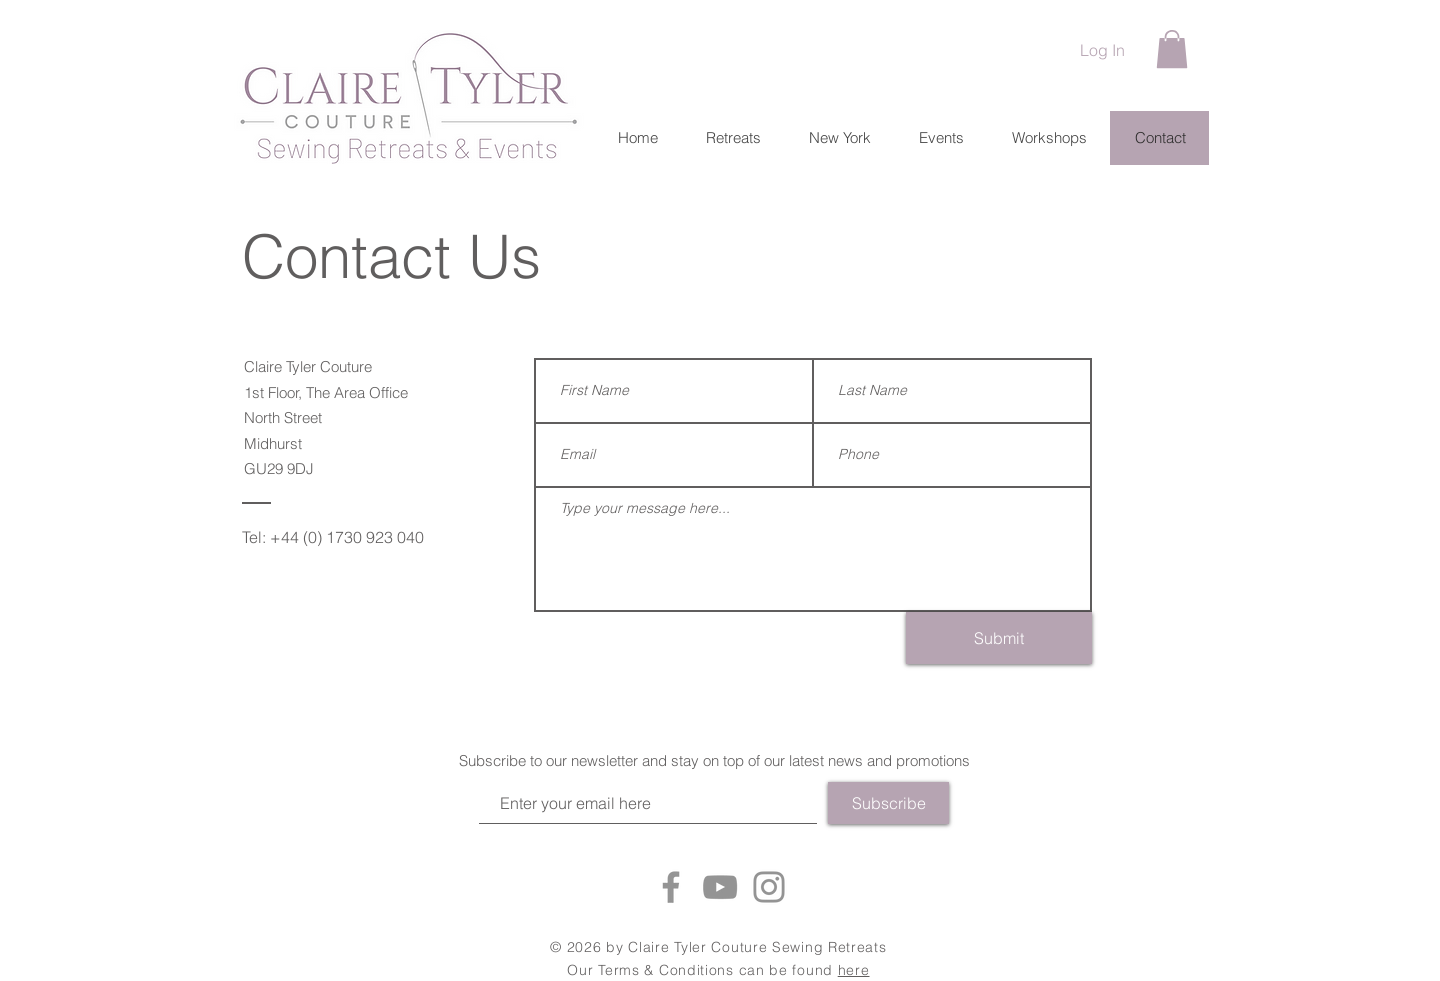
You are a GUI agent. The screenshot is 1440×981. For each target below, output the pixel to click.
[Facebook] (671, 887)
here (854, 970)
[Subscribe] (888, 803)
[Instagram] (769, 887)
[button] (1172, 49)
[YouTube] (720, 887)
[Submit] (999, 638)
